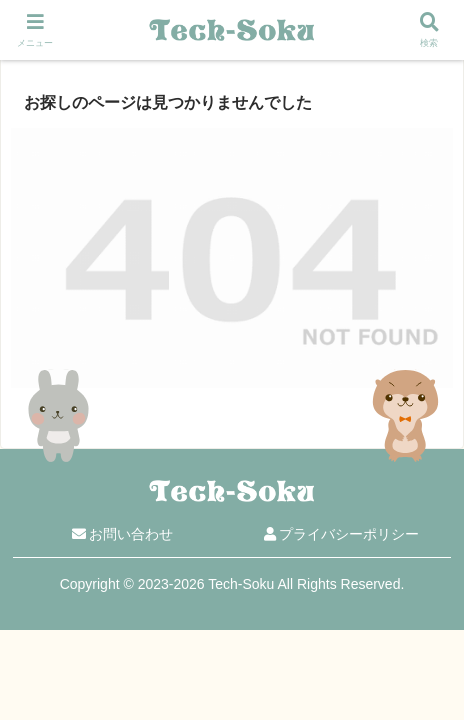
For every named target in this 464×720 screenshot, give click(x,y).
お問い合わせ (123, 534)
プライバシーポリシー (342, 534)
